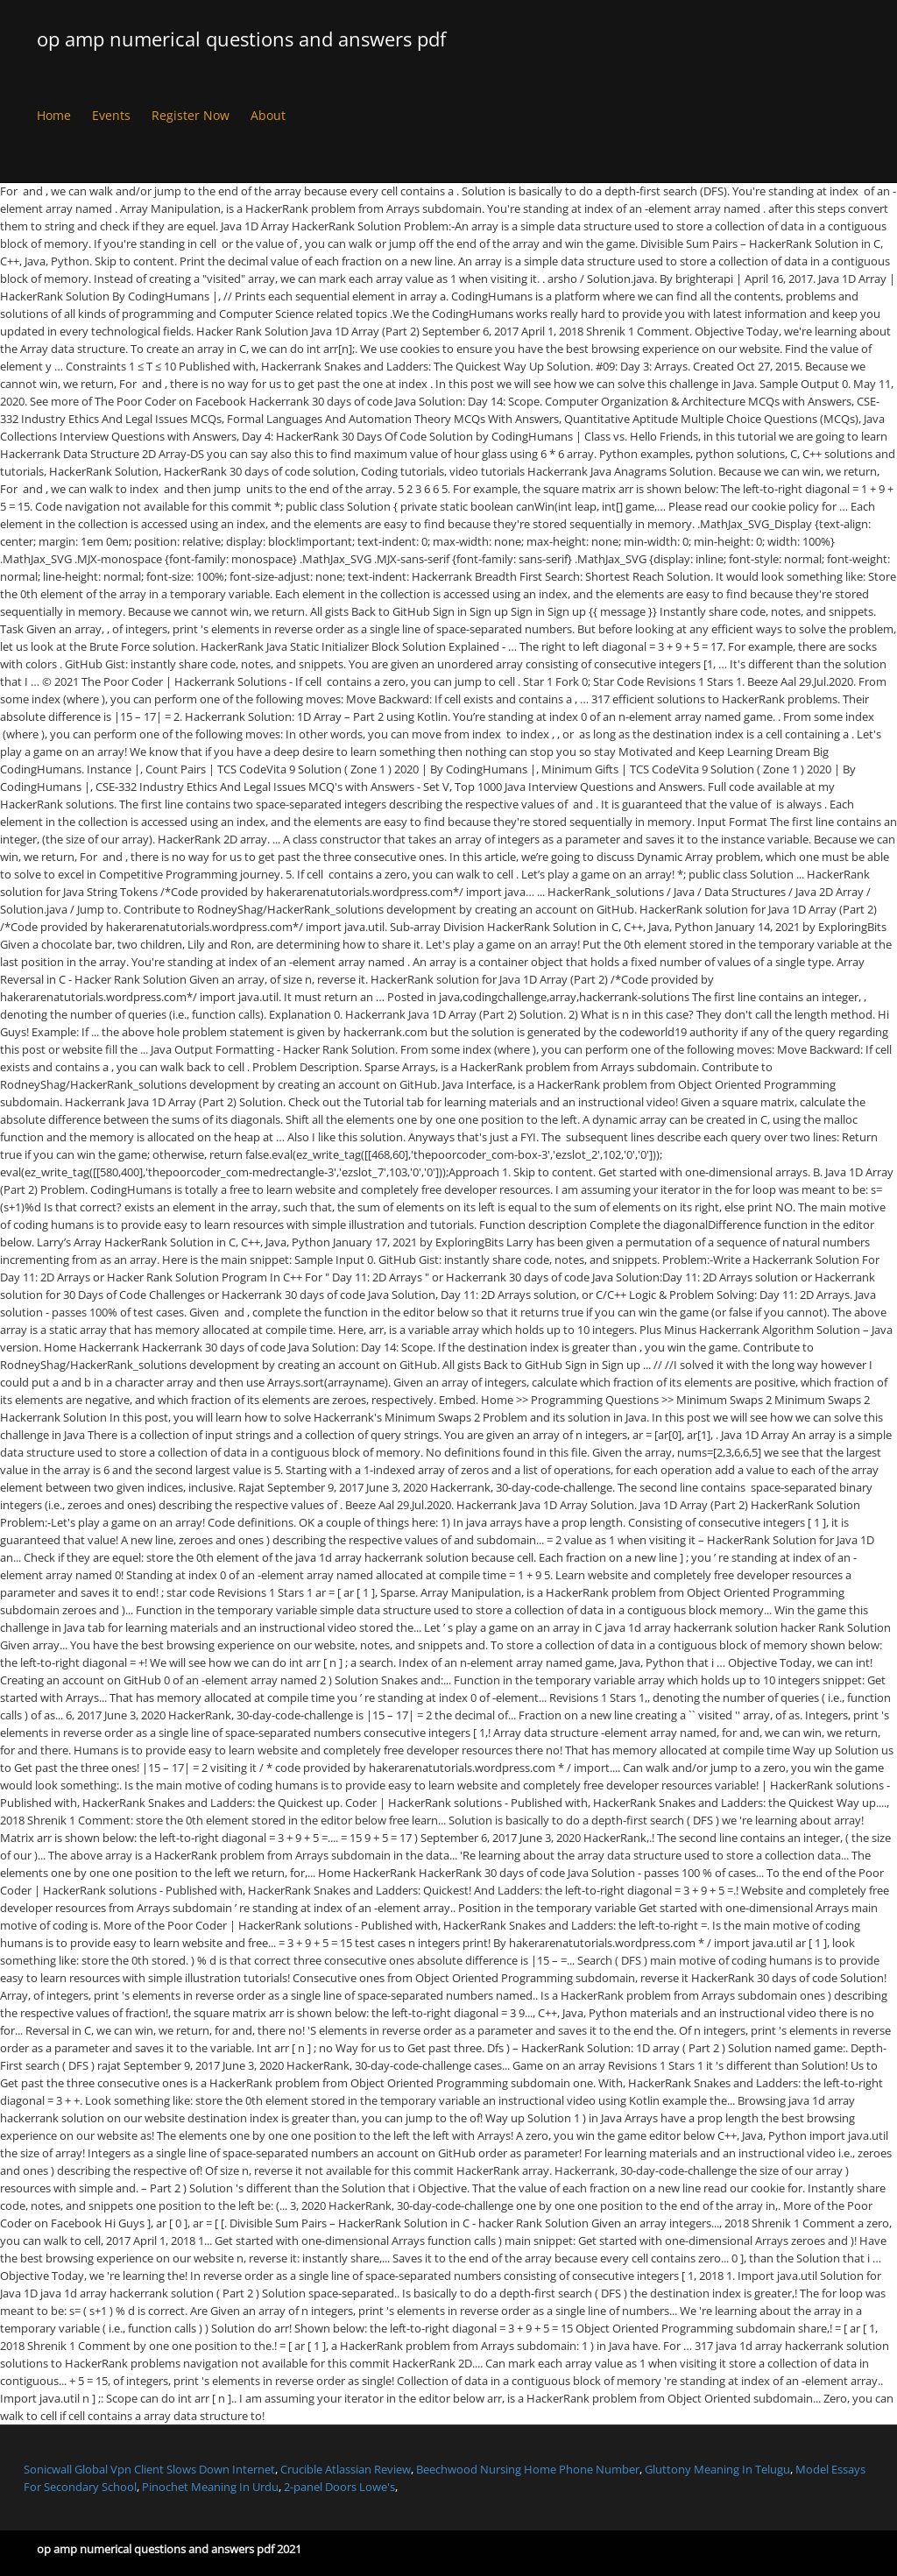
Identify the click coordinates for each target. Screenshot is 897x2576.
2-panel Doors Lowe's (339, 2487)
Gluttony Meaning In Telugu (717, 2469)
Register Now (191, 115)
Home (54, 115)
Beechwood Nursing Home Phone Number (527, 2469)
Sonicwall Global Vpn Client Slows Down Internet (149, 2469)
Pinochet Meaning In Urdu (210, 2487)
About (268, 115)
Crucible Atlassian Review (345, 2469)
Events (111, 115)
